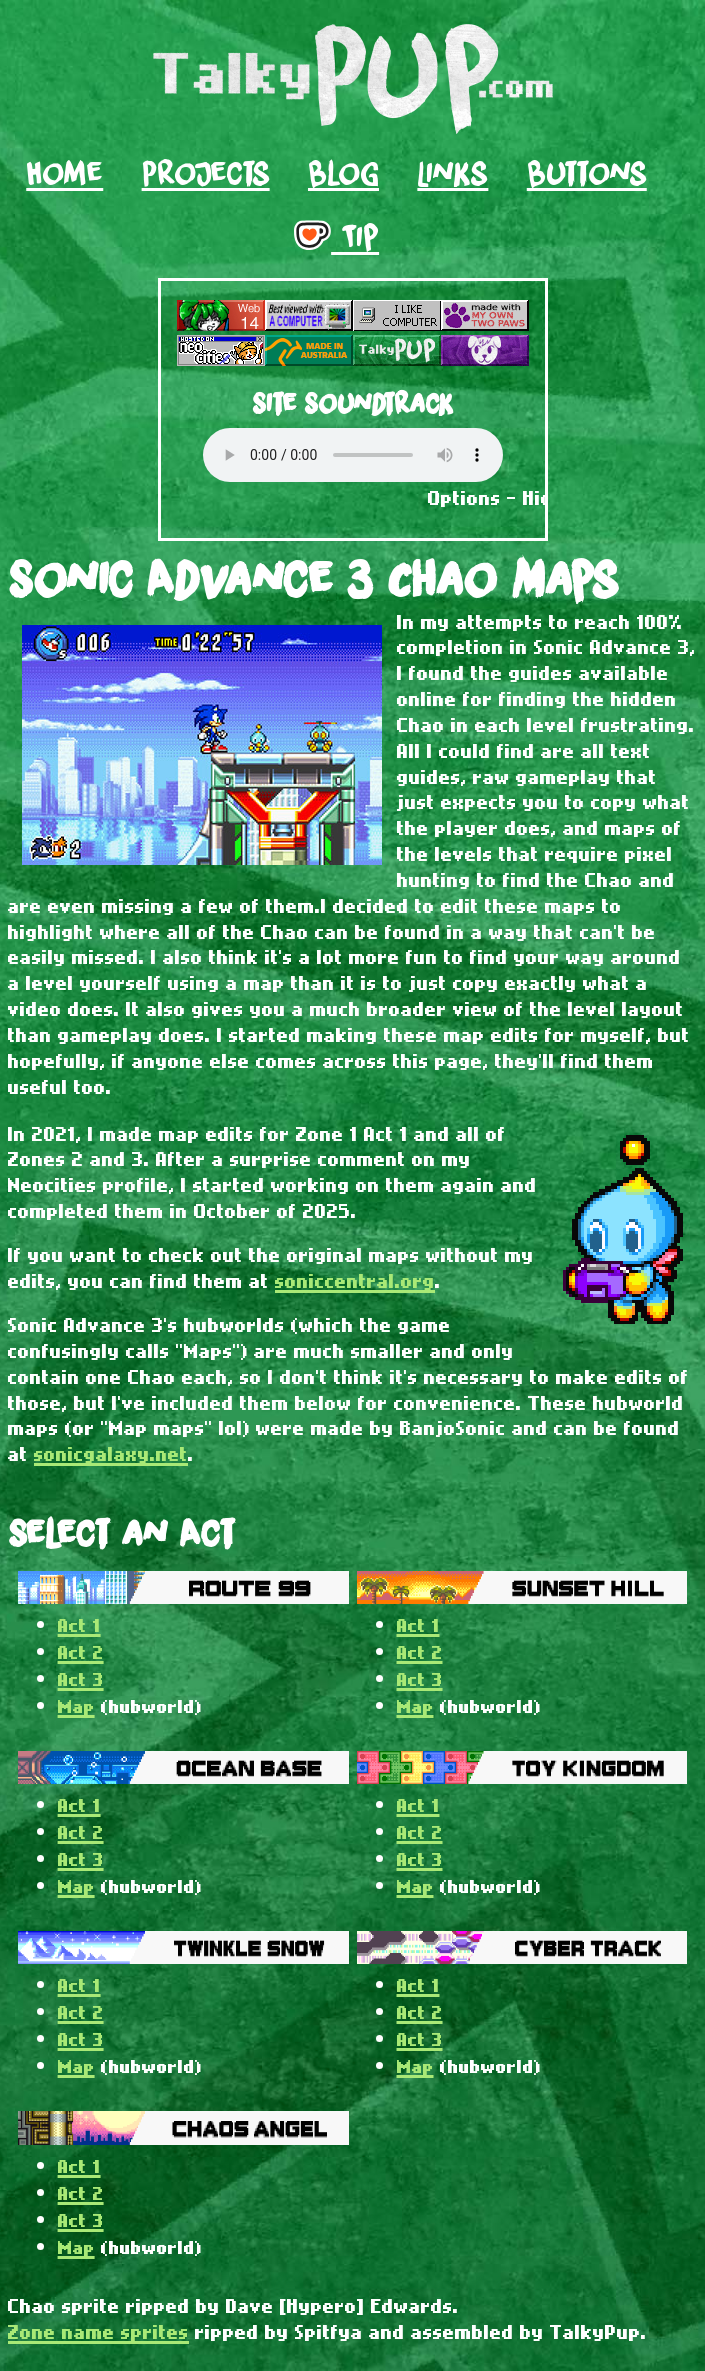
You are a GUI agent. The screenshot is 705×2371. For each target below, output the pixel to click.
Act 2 (81, 1651)
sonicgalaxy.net (111, 1453)
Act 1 (79, 1624)
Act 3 (81, 1678)
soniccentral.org (355, 1280)
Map (76, 1705)
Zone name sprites (98, 2331)
